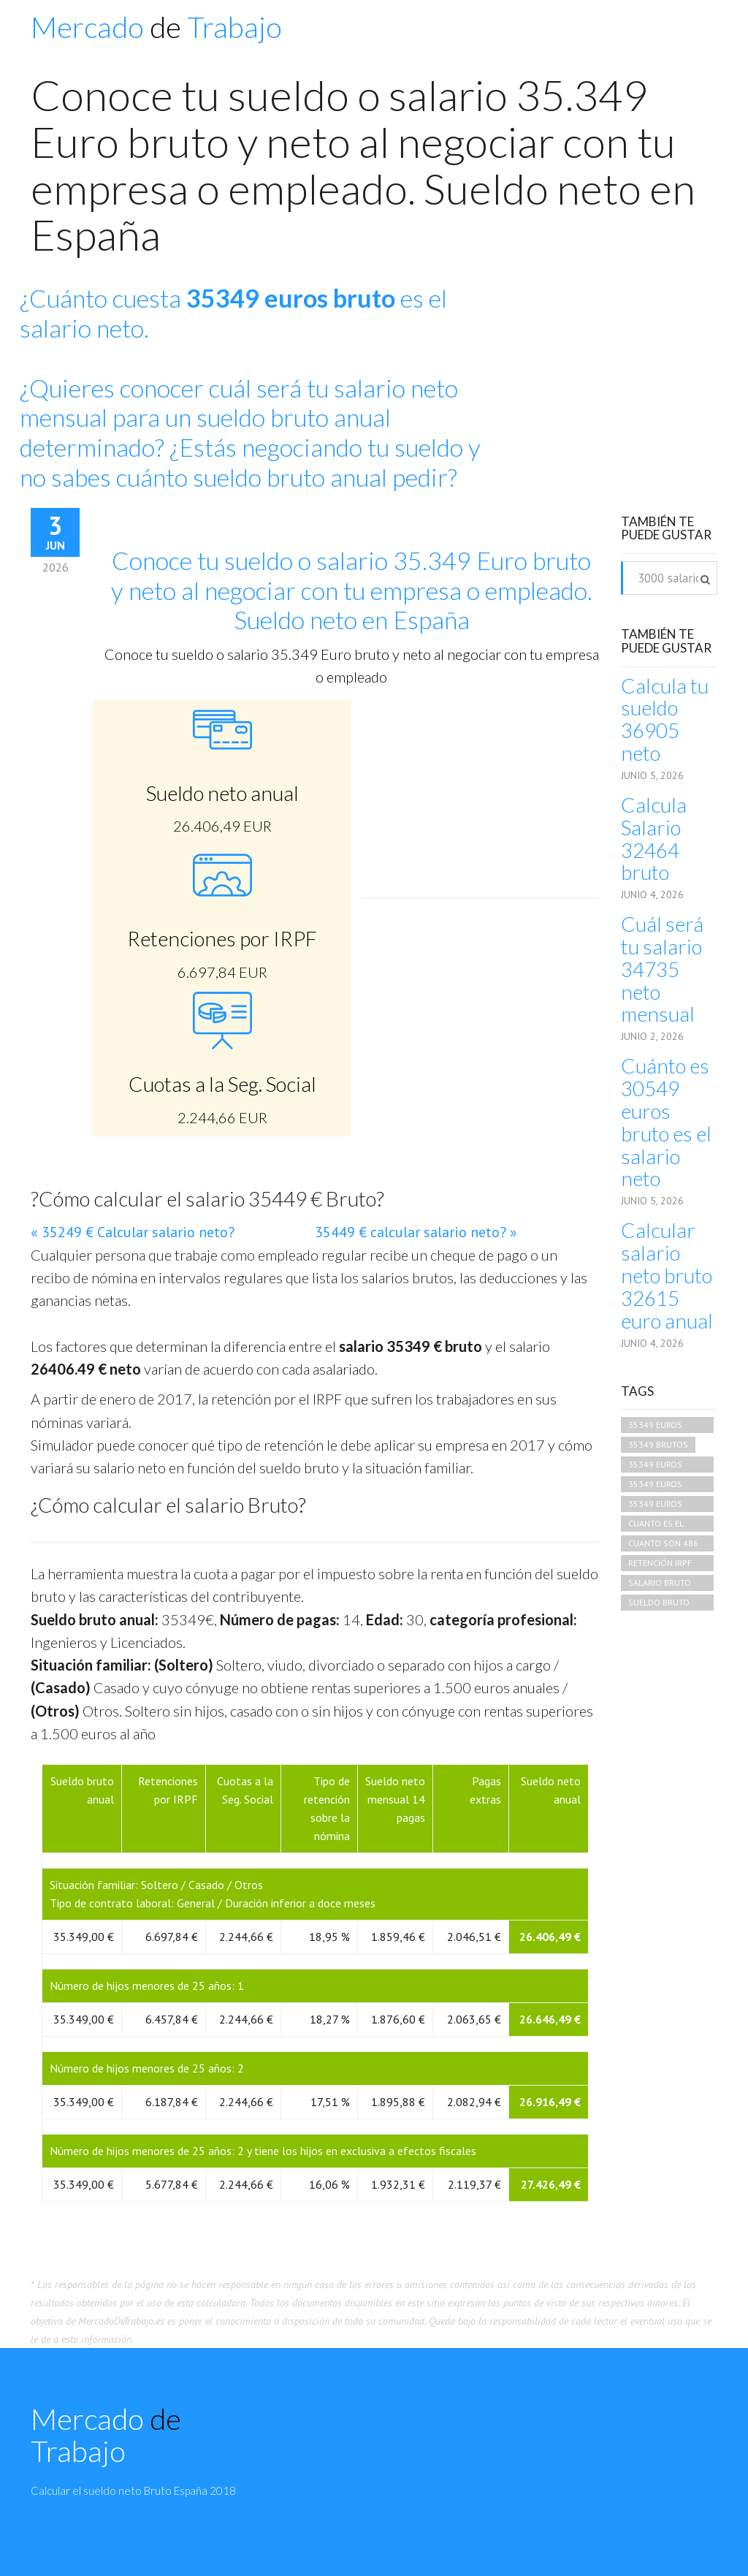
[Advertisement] (617, 378)
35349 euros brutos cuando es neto (662, 1426)
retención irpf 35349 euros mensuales (660, 1564)
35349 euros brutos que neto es (665, 1505)
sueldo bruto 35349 (659, 1604)
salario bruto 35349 (659, 1584)
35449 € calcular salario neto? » (416, 1232)
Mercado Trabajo (156, 27)
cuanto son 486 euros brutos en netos (664, 1544)
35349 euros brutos (655, 1485)
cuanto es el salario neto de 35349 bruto (663, 1525)
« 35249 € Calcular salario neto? (132, 1232)
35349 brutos (658, 1444)
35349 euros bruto (655, 1466)
